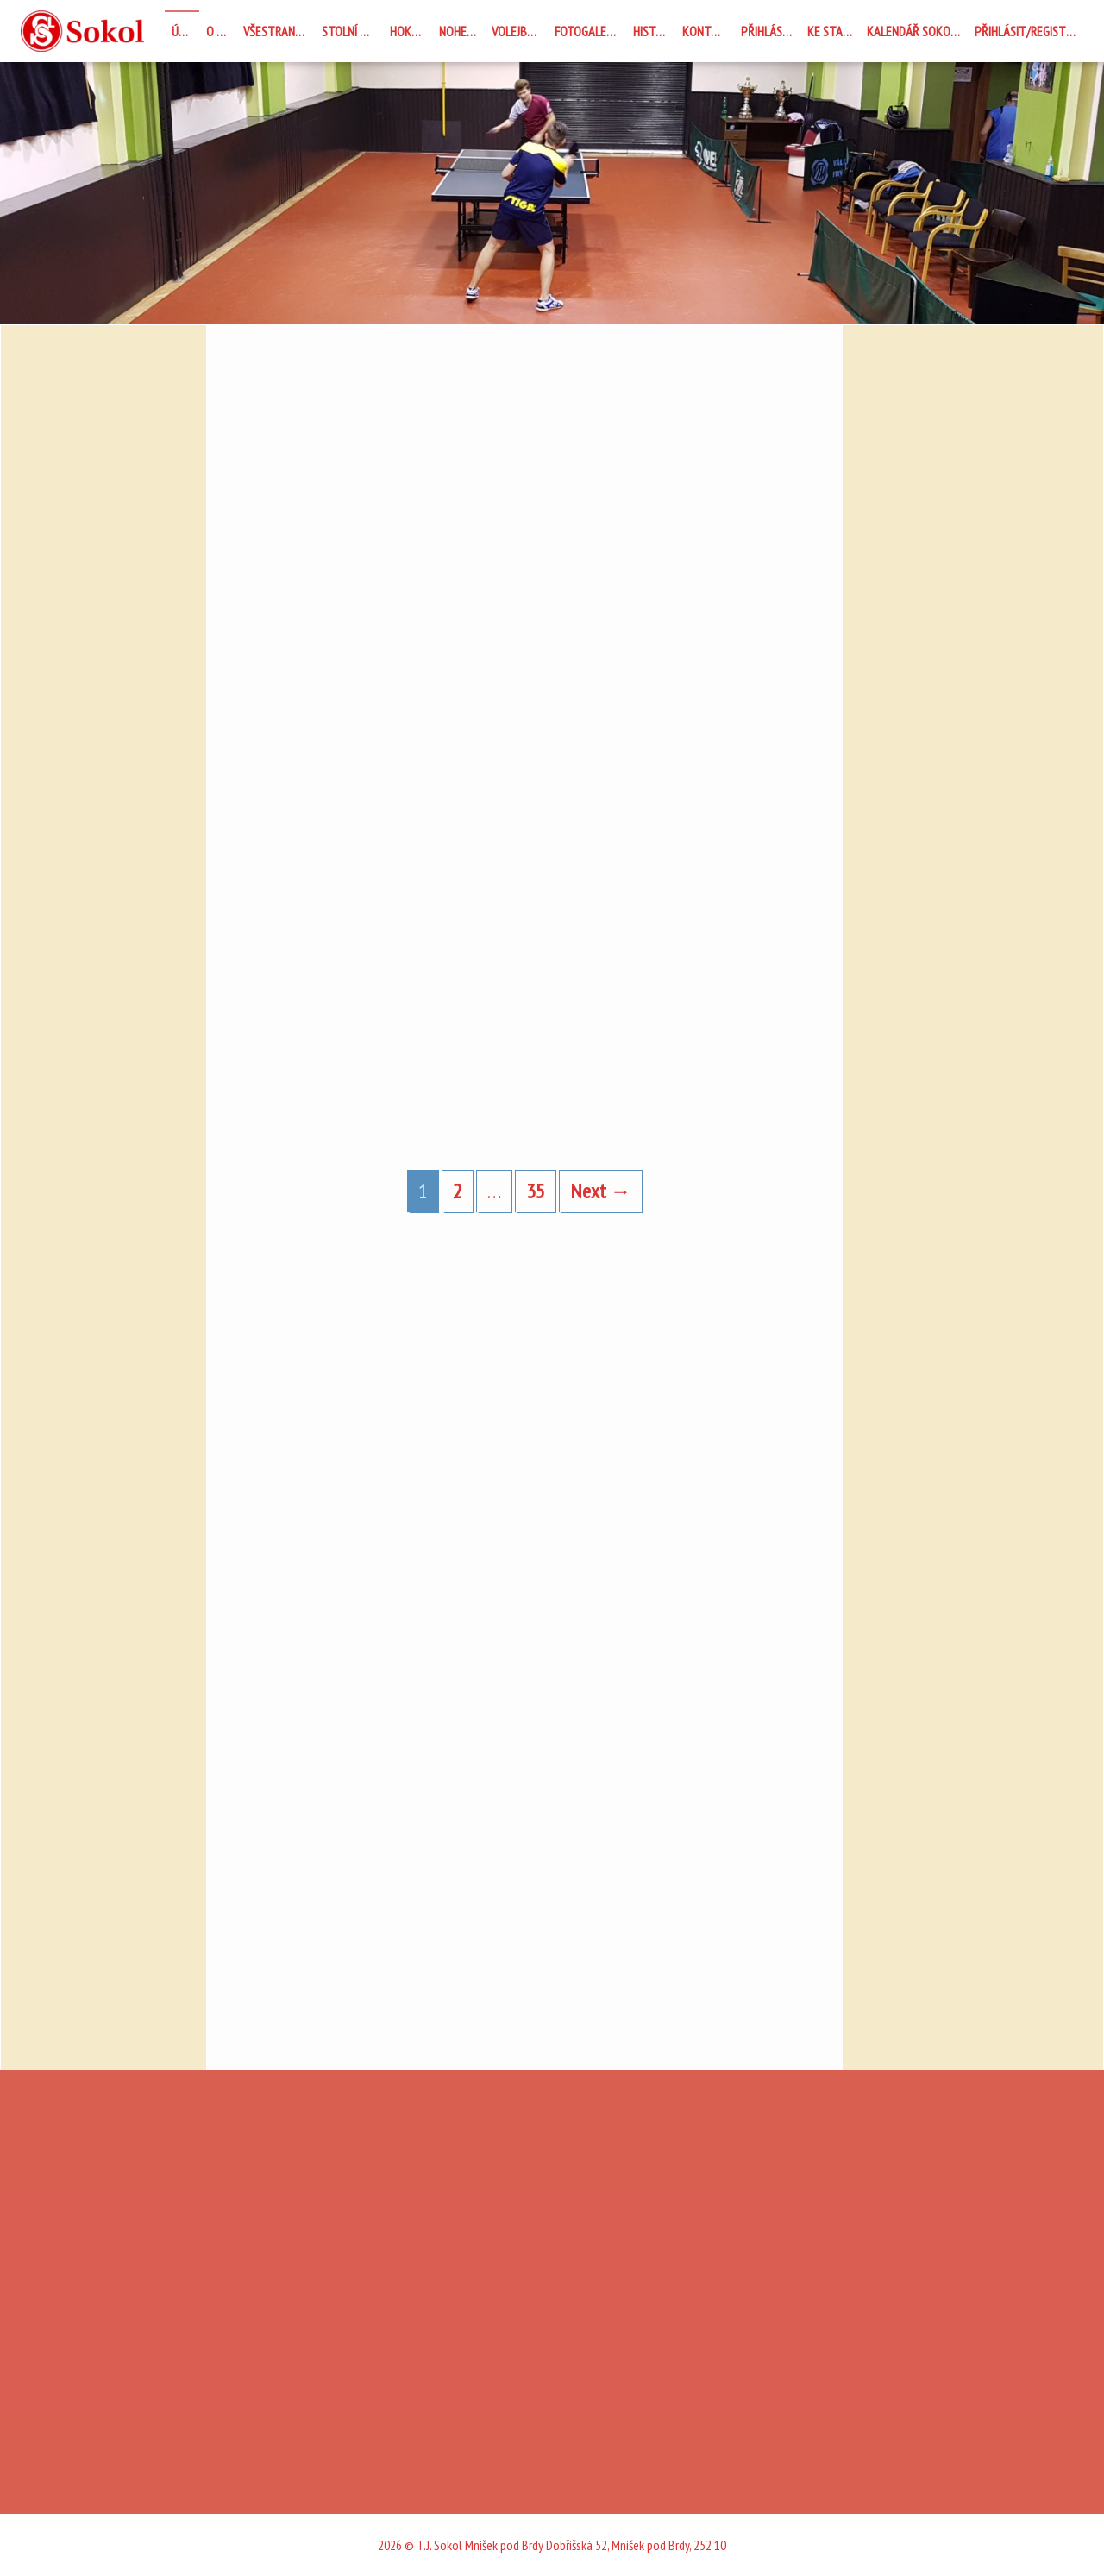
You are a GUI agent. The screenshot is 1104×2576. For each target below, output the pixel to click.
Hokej (405, 31)
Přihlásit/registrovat (1029, 31)
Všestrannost (279, 31)
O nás (221, 31)
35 (535, 1191)
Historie (654, 31)
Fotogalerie (588, 31)
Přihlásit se (770, 31)
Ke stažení (833, 31)
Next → (600, 1191)
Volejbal (515, 31)
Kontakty (708, 31)
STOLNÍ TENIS (352, 31)
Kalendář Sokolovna (917, 31)
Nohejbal (462, 31)
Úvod (185, 31)
